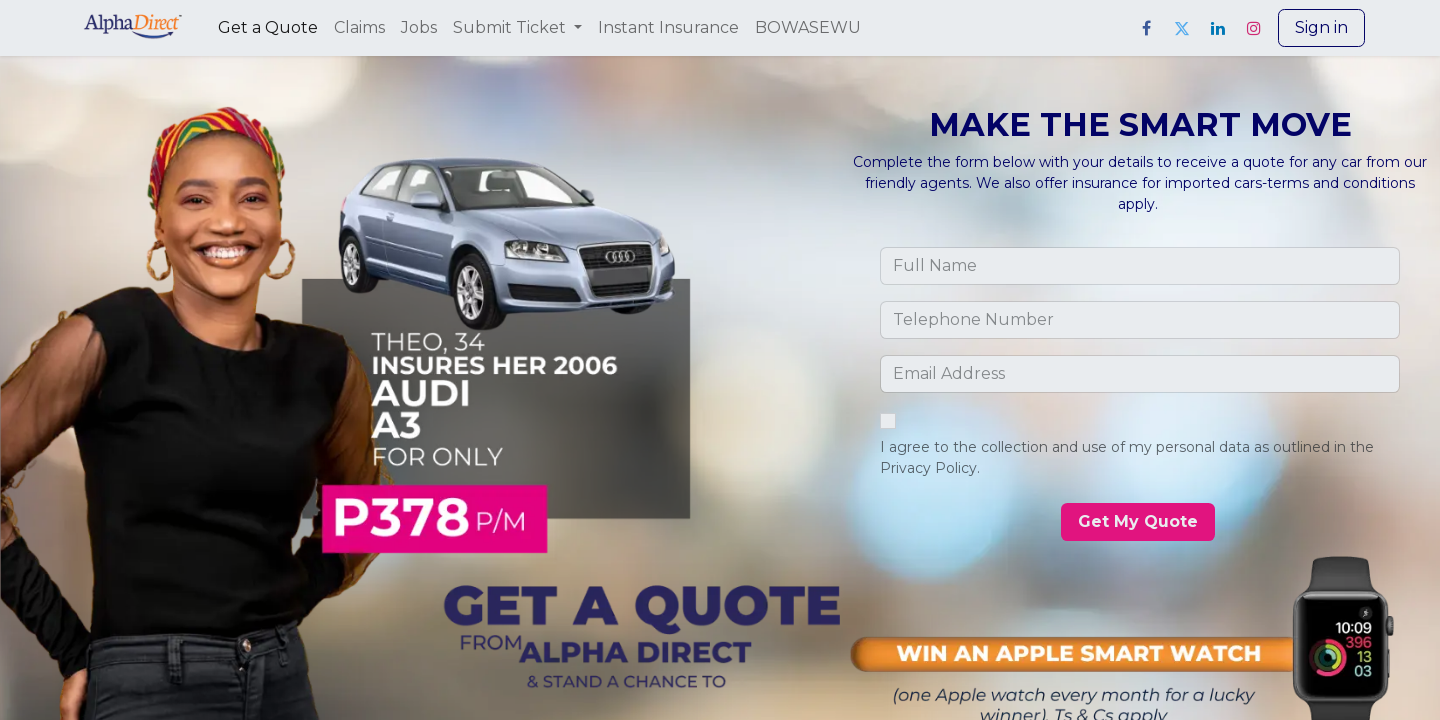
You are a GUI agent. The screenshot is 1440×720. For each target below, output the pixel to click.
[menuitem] (268, 28)
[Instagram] (1254, 28)
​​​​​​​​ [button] (1138, 521)
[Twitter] (1182, 28)
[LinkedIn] (1218, 28)
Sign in (1321, 27)
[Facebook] (1146, 28)
